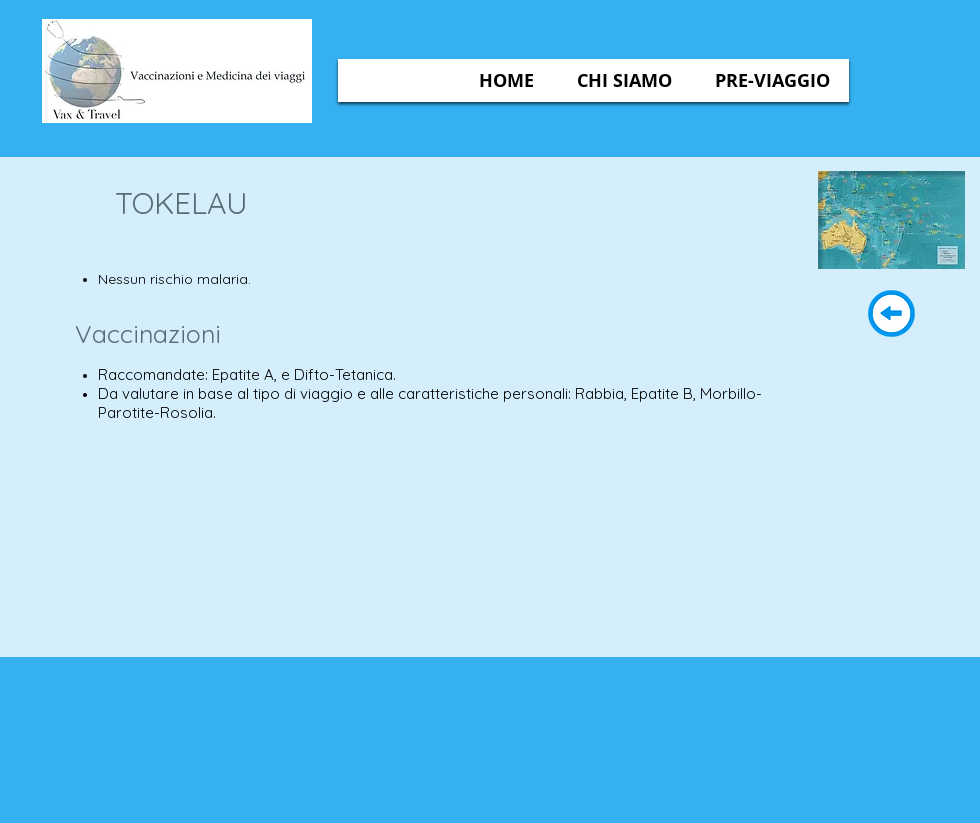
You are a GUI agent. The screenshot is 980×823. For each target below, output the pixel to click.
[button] (624, 80)
